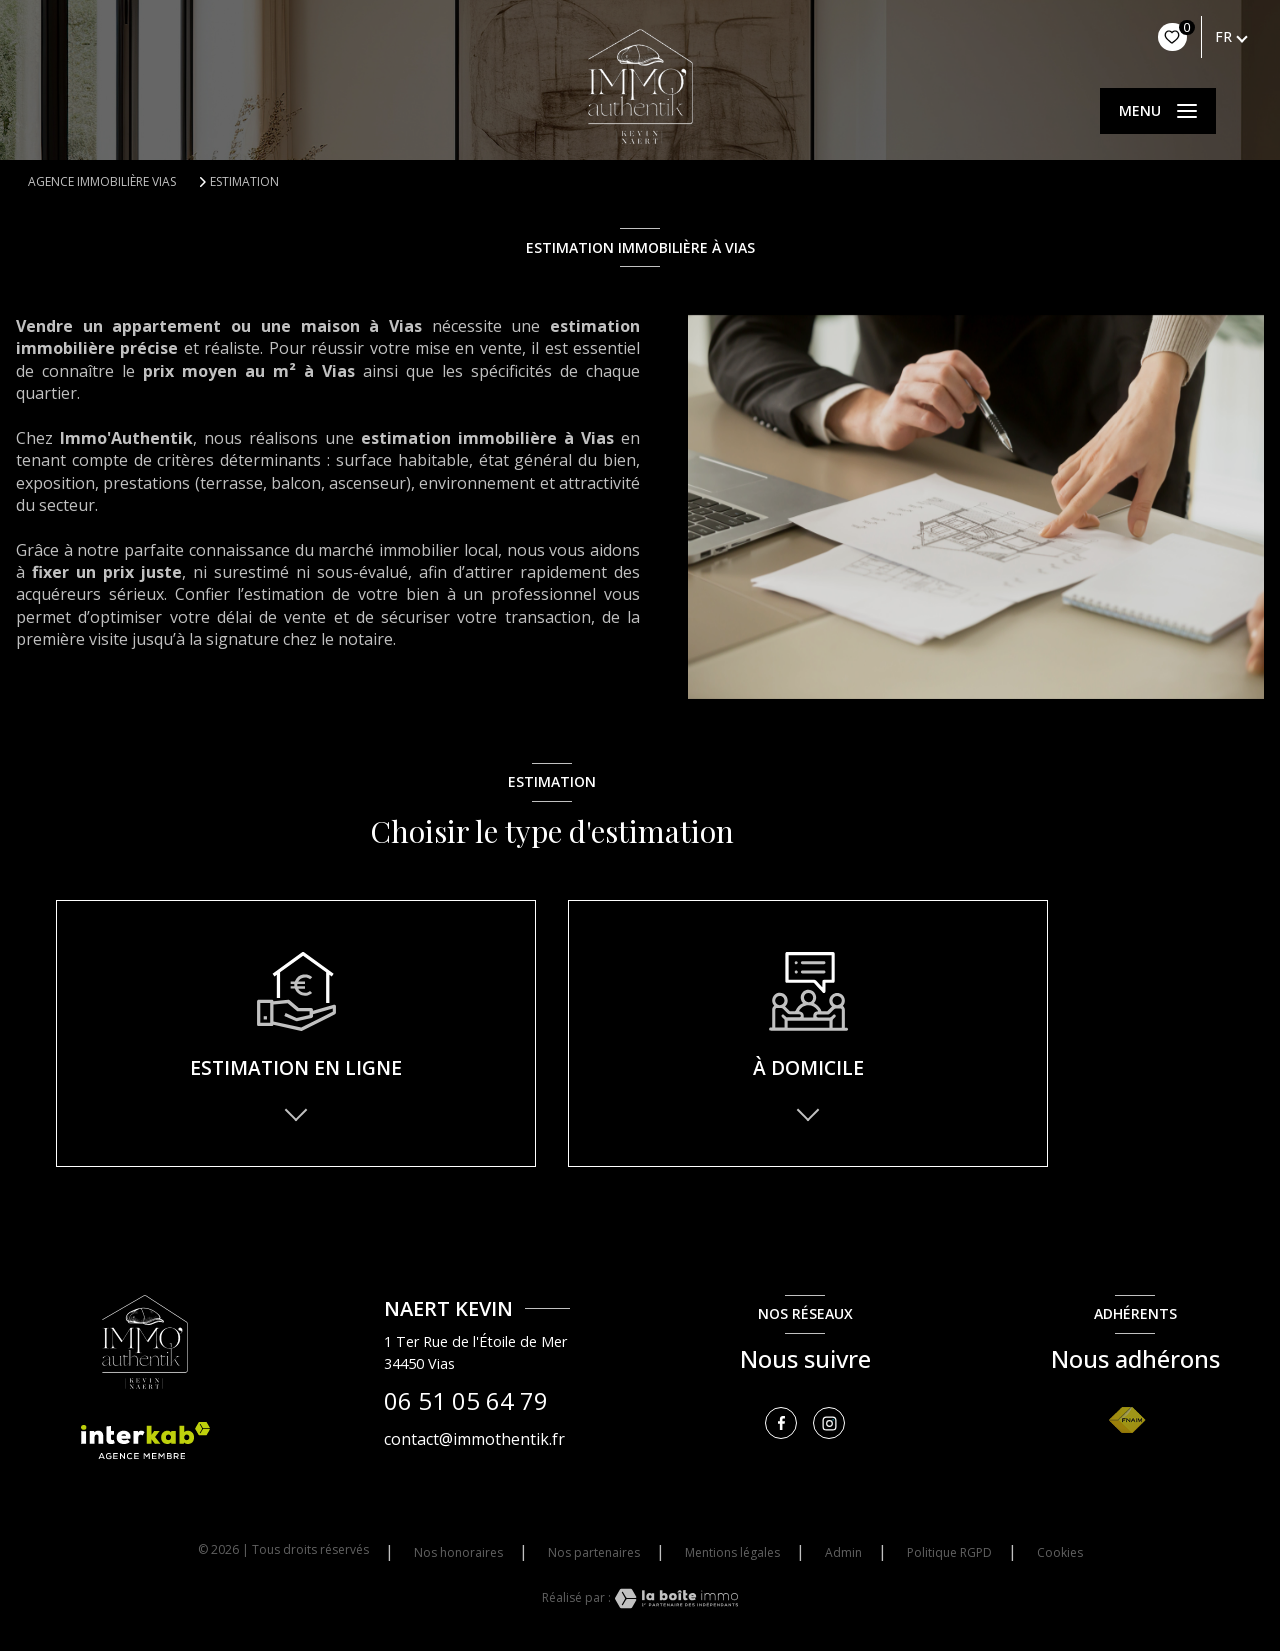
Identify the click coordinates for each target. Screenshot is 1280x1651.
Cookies (1060, 1553)
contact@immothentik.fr (474, 1439)
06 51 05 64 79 (466, 1401)
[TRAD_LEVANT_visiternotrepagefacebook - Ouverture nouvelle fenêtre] (781, 1424)
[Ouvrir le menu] (1158, 111)
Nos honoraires (458, 1552)
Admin (843, 1552)
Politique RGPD (949, 1552)
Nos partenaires (594, 1552)
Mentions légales (732, 1552)
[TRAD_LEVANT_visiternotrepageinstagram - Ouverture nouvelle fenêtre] (829, 1424)
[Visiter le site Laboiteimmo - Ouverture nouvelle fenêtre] (675, 1598)
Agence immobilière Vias (102, 181)
